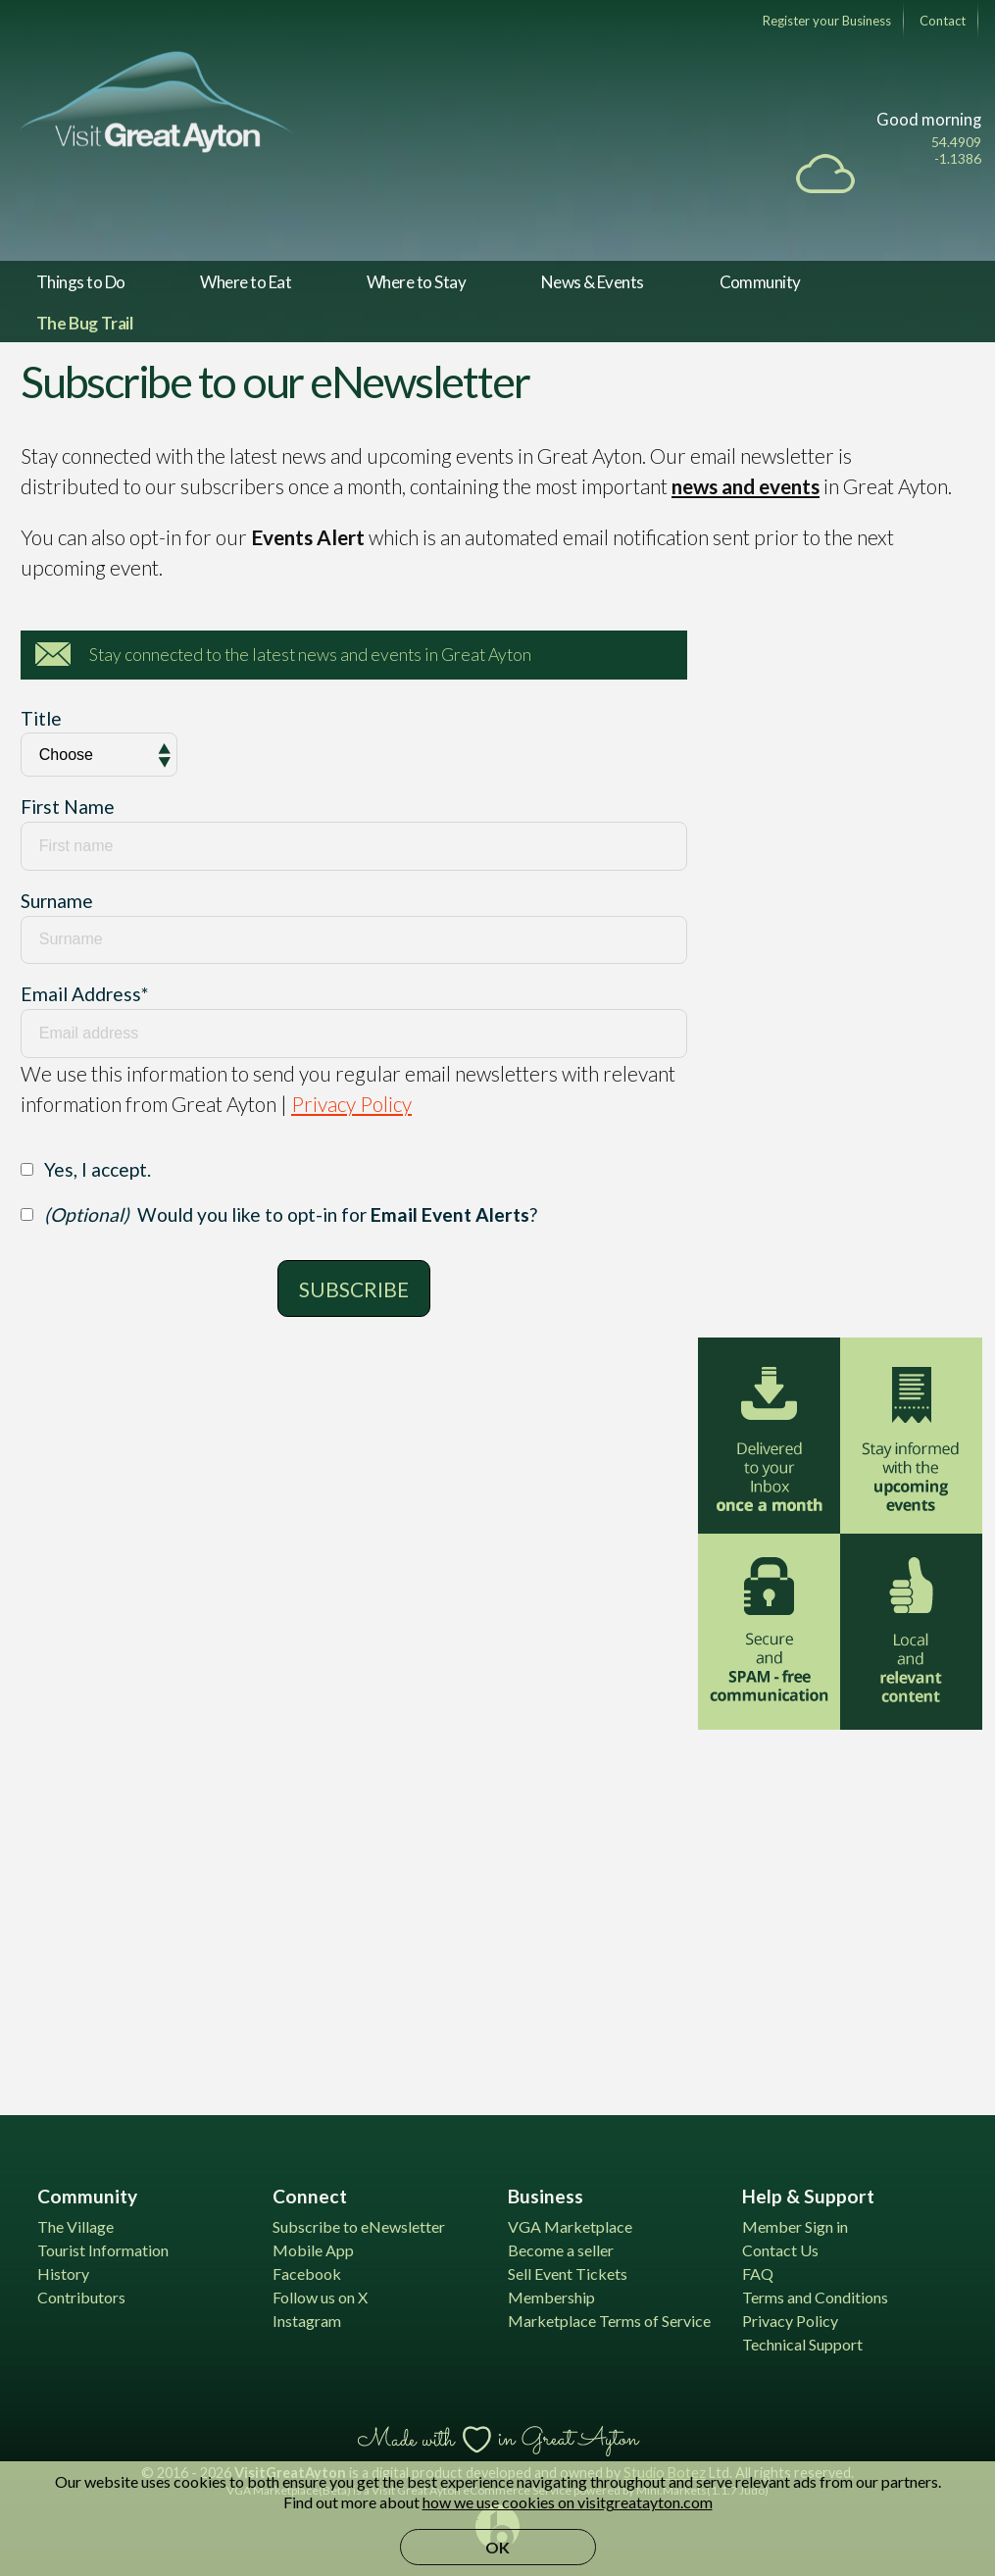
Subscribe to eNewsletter (359, 2226)
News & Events (592, 282)
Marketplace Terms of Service (609, 2320)
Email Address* (84, 994)
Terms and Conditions (815, 2297)
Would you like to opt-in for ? (290, 1214)
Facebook (307, 2273)
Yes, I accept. (97, 1169)
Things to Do (80, 282)
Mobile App (313, 2250)
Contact (943, 20)
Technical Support (802, 2344)
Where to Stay (416, 282)
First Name (68, 806)
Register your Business (827, 20)
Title (41, 718)
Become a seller (561, 2250)
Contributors (81, 2297)
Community (760, 282)
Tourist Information (103, 2250)
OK (497, 2547)
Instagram (307, 2320)
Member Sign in (795, 2226)
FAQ (757, 2273)
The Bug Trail (84, 323)
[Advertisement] (845, 1910)
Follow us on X (320, 2297)
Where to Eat (245, 282)
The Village (75, 2226)
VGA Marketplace (570, 2226)
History (63, 2273)
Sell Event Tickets (567, 2273)
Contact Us (780, 2250)
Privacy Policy (351, 1103)
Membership (551, 2297)
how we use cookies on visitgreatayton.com (568, 2502)
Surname (57, 900)
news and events (746, 486)
